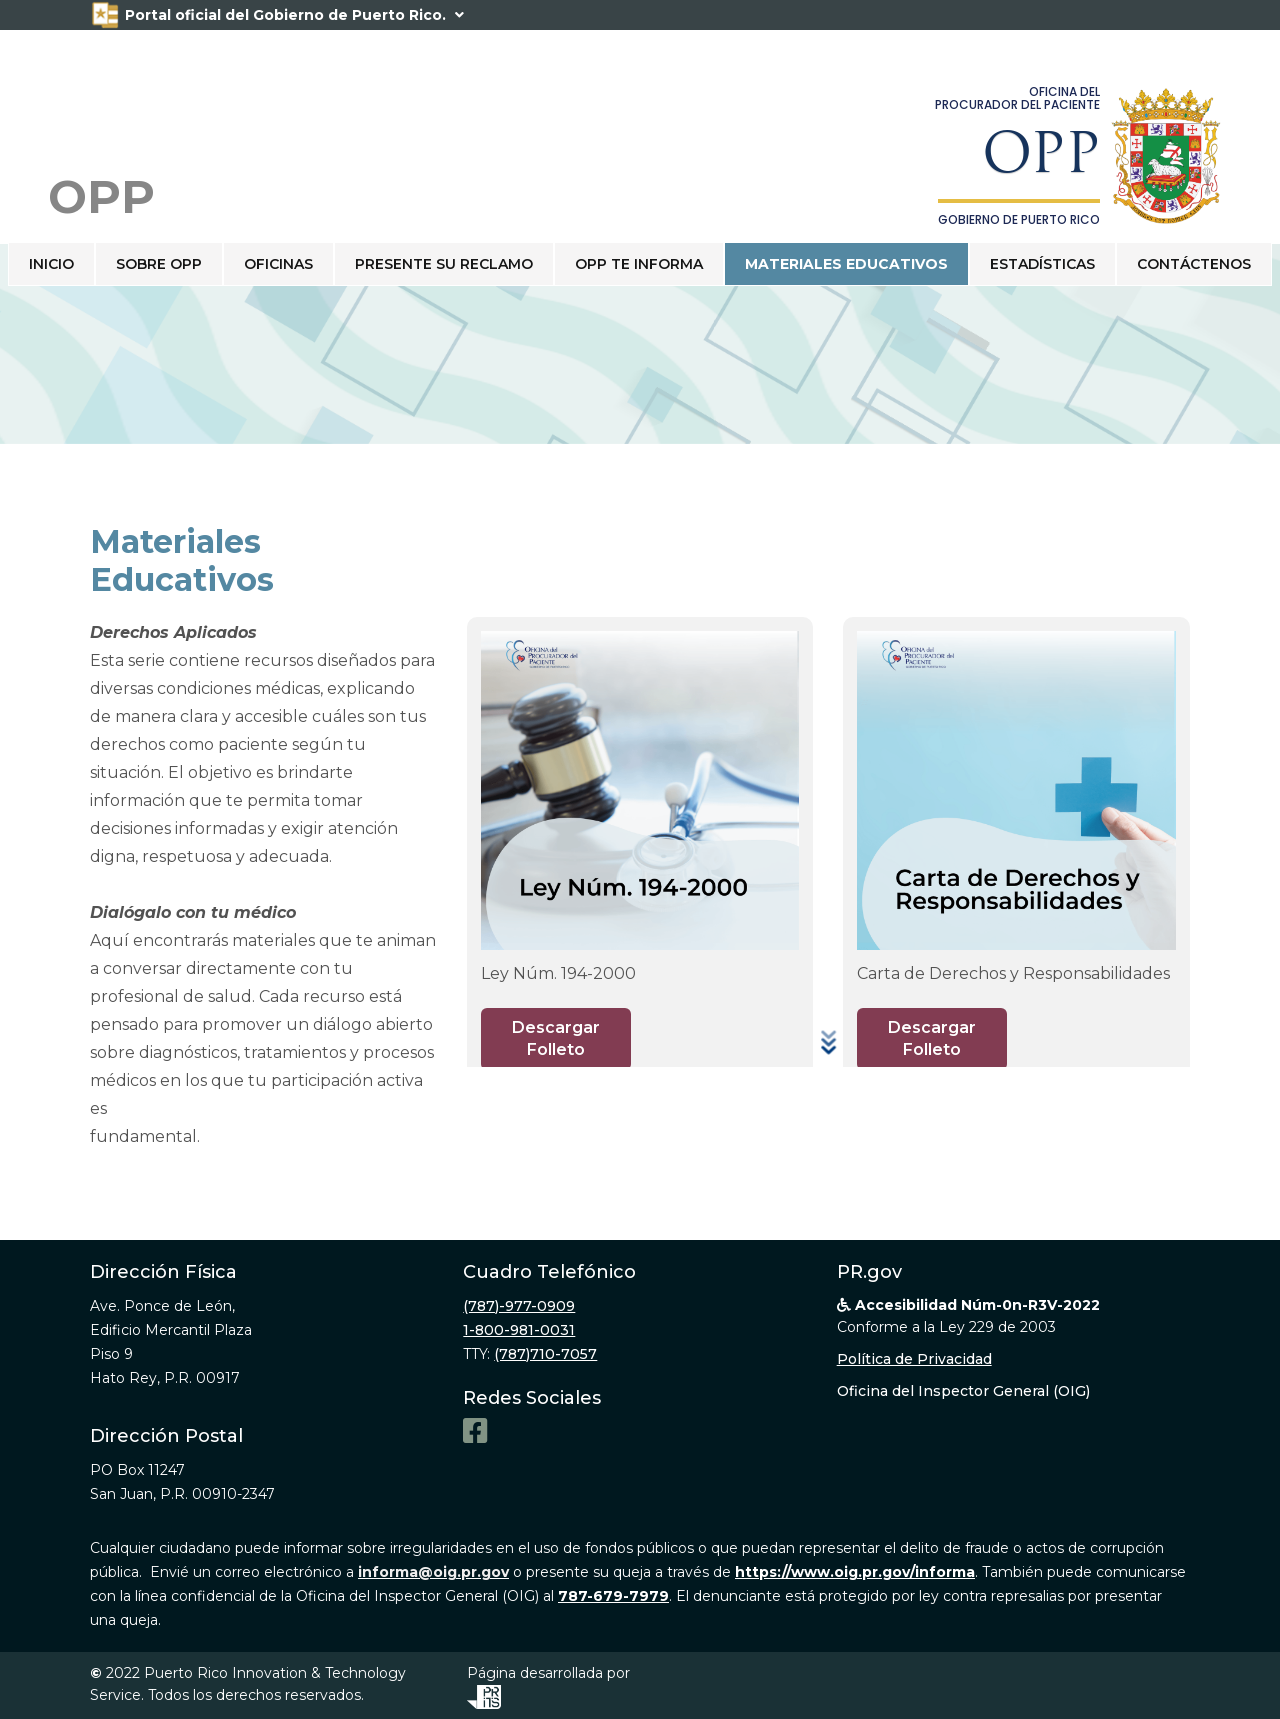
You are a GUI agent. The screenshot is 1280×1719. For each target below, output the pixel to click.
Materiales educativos (846, 264)
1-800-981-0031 (519, 1330)
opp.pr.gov (243, 1136)
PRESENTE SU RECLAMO (444, 264)
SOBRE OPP (159, 264)
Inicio (51, 264)
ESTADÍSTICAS (1042, 264)
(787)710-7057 (545, 1354)
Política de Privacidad (914, 1359)
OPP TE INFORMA (639, 264)
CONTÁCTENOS (1194, 264)
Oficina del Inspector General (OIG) (963, 1391)
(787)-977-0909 (519, 1306)
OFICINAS (278, 264)
